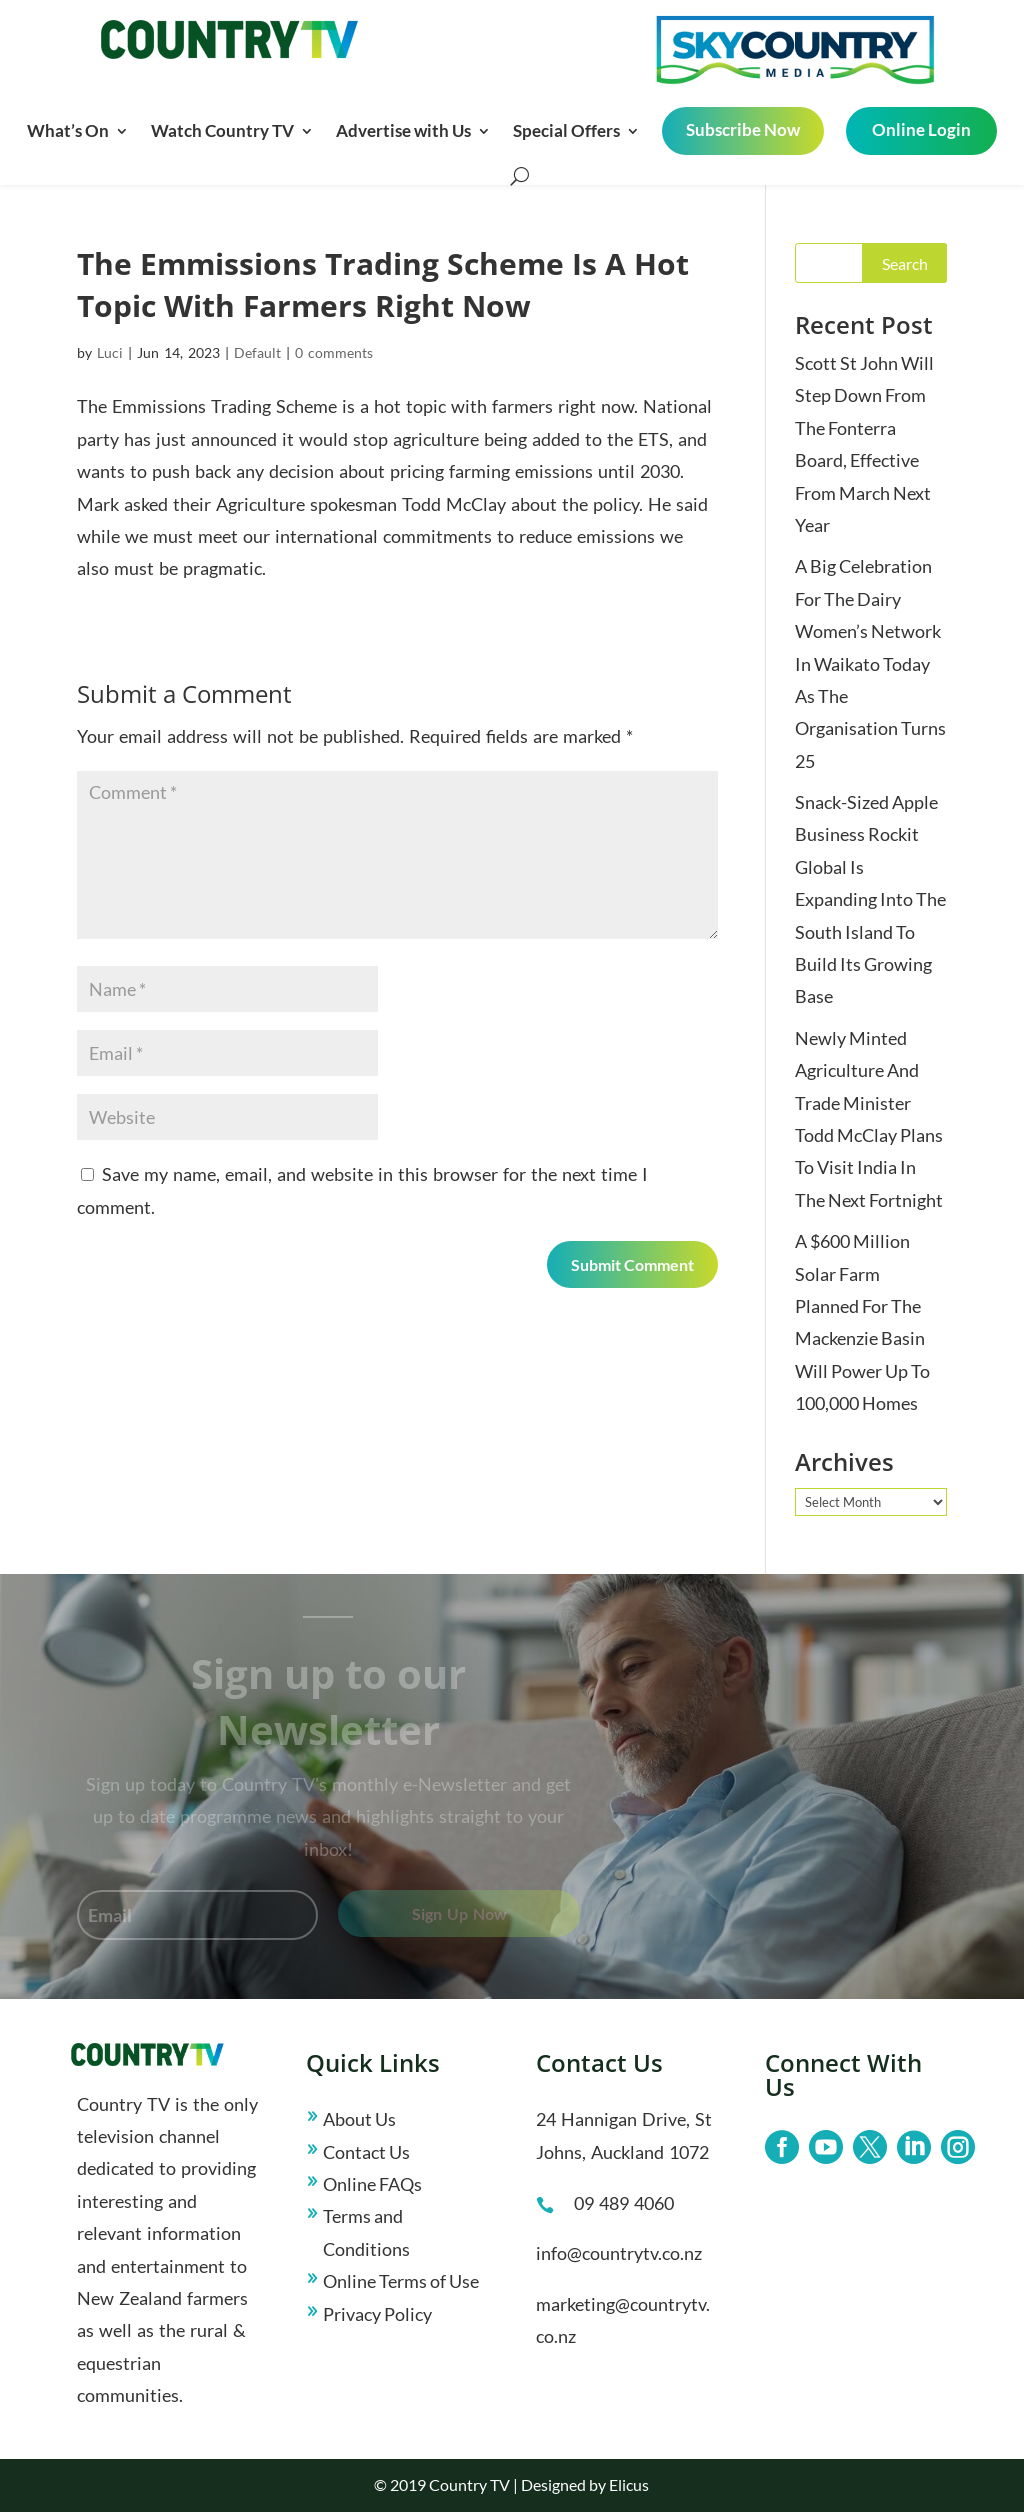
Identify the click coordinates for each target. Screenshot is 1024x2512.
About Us (359, 2119)
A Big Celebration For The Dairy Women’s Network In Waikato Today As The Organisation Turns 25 (870, 663)
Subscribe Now (743, 129)
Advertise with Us (403, 130)
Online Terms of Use (401, 2281)
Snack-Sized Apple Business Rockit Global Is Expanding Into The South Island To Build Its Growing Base (870, 899)
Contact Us (366, 2152)
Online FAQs (372, 2184)
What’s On (68, 130)
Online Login (921, 129)
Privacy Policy (377, 2314)
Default (257, 352)
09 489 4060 (624, 2203)
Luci (110, 352)
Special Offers (566, 130)
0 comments (334, 352)
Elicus (629, 2484)
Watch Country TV (222, 130)
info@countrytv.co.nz (619, 2253)
